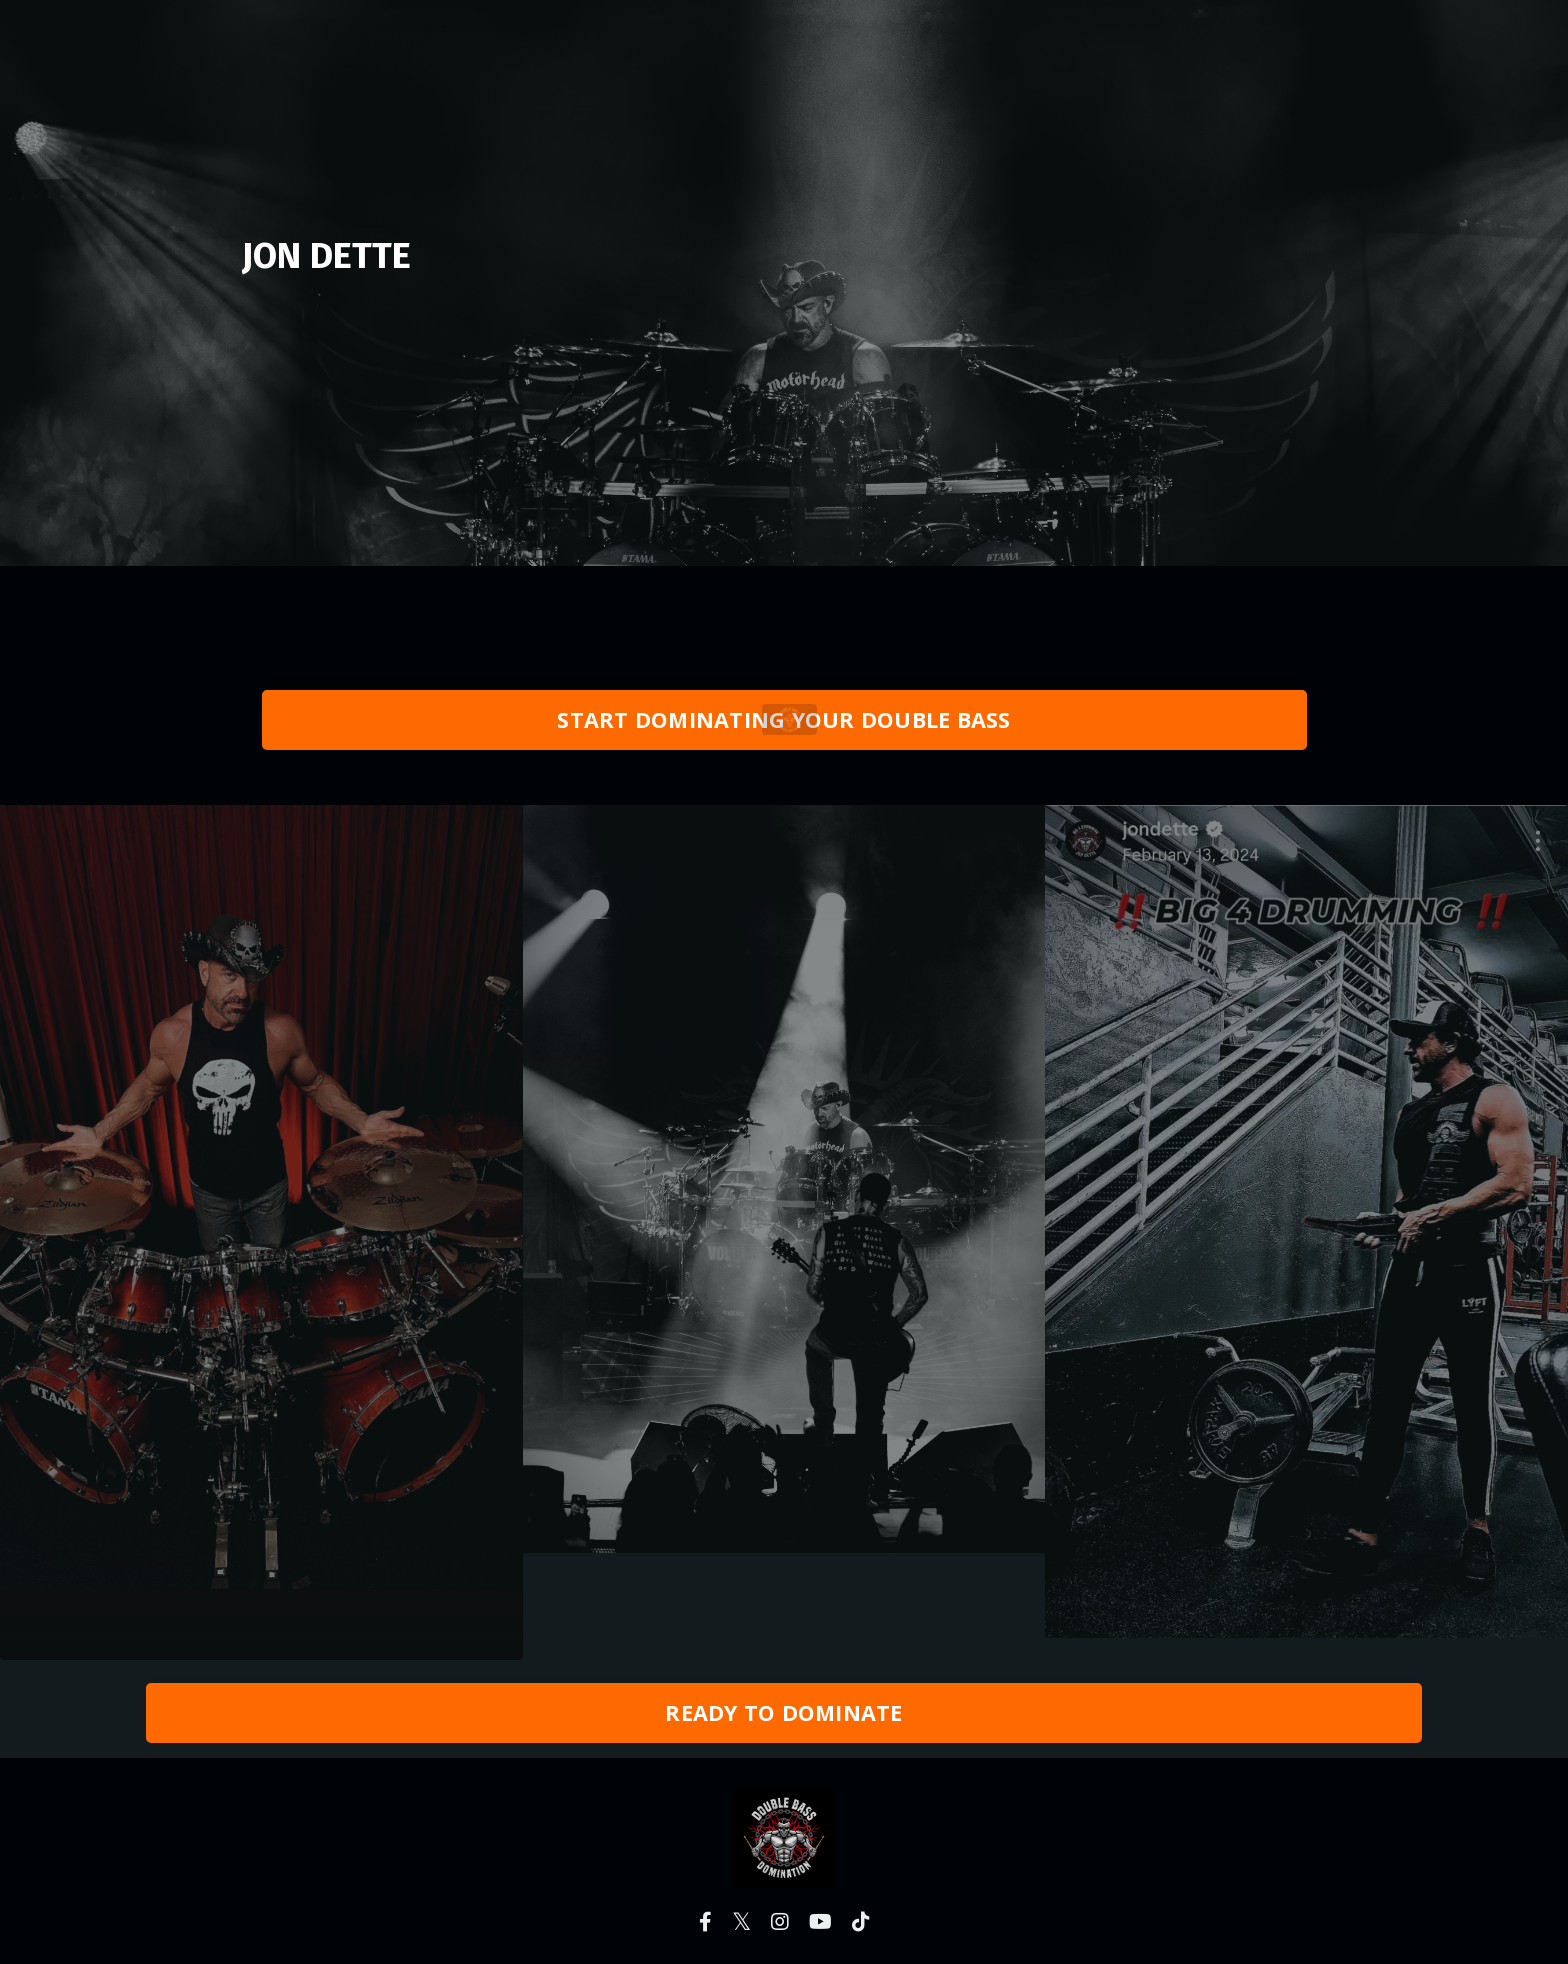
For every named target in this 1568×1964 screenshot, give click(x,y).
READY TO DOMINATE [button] (783, 1712)
